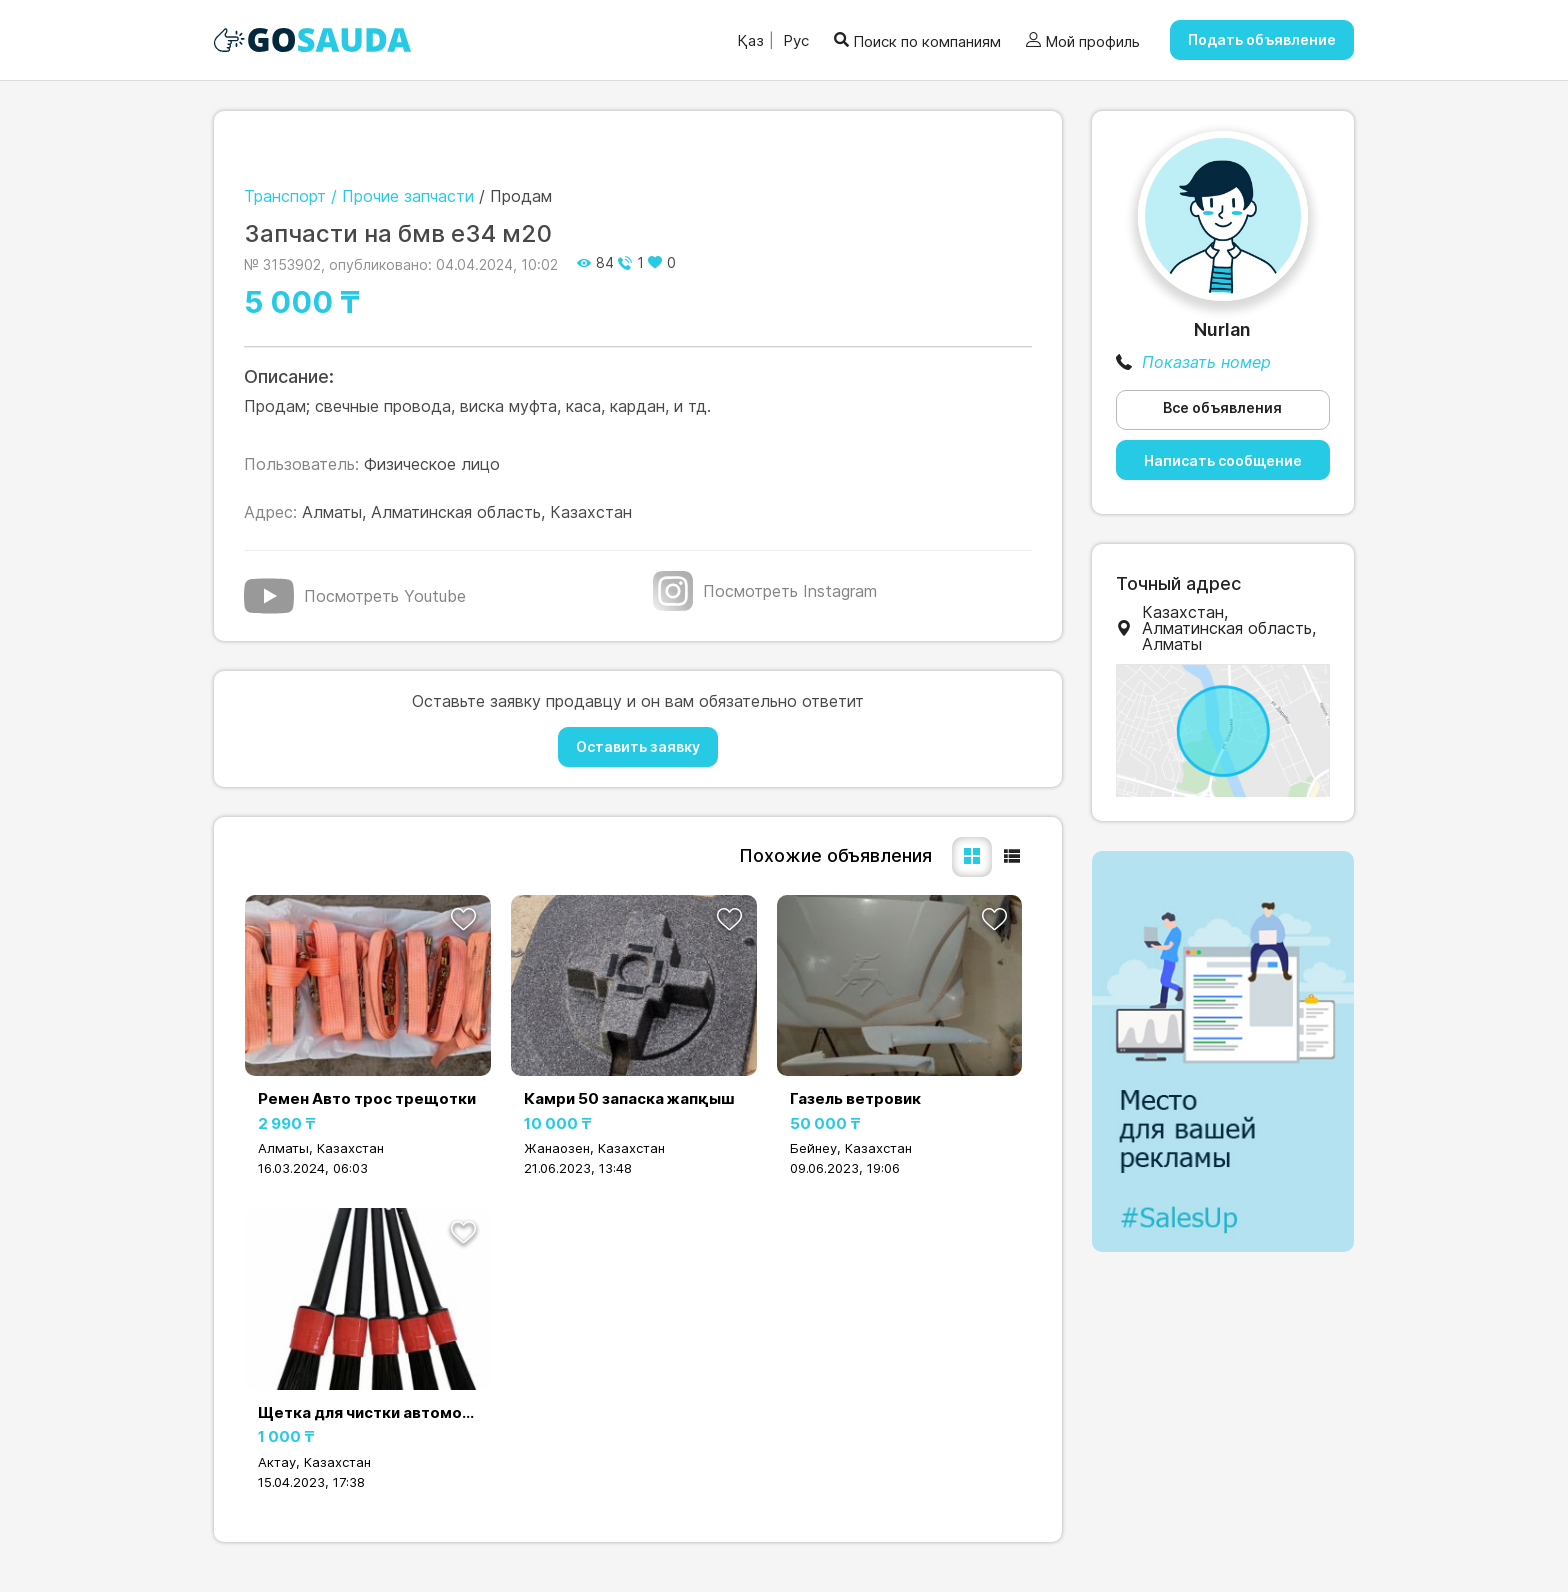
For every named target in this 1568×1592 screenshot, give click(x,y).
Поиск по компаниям (917, 40)
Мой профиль (1083, 41)
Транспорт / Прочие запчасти (359, 196)
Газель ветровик (855, 1098)
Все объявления (1222, 407)
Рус (794, 40)
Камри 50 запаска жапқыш (629, 1098)
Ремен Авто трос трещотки (367, 1098)
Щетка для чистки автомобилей (368, 1412)
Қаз (750, 40)
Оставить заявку (638, 746)
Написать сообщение (1223, 460)
